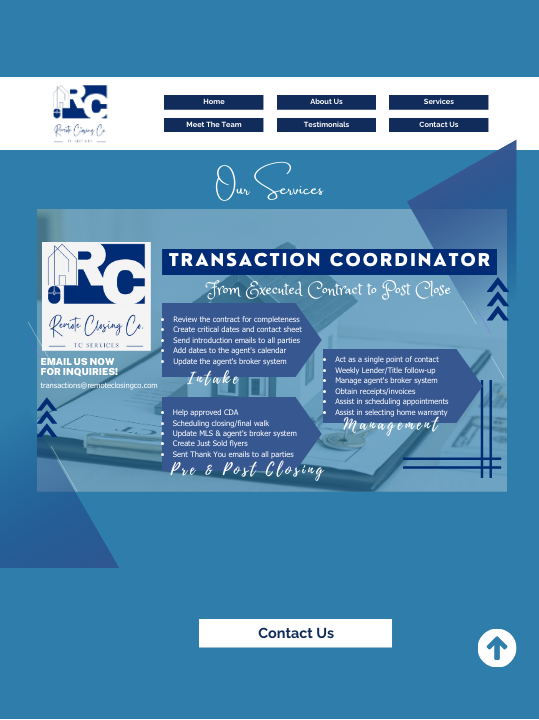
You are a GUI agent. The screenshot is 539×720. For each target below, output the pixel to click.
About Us (326, 101)
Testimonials (326, 124)
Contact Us (438, 124)
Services (439, 101)
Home (213, 101)
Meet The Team (213, 124)
